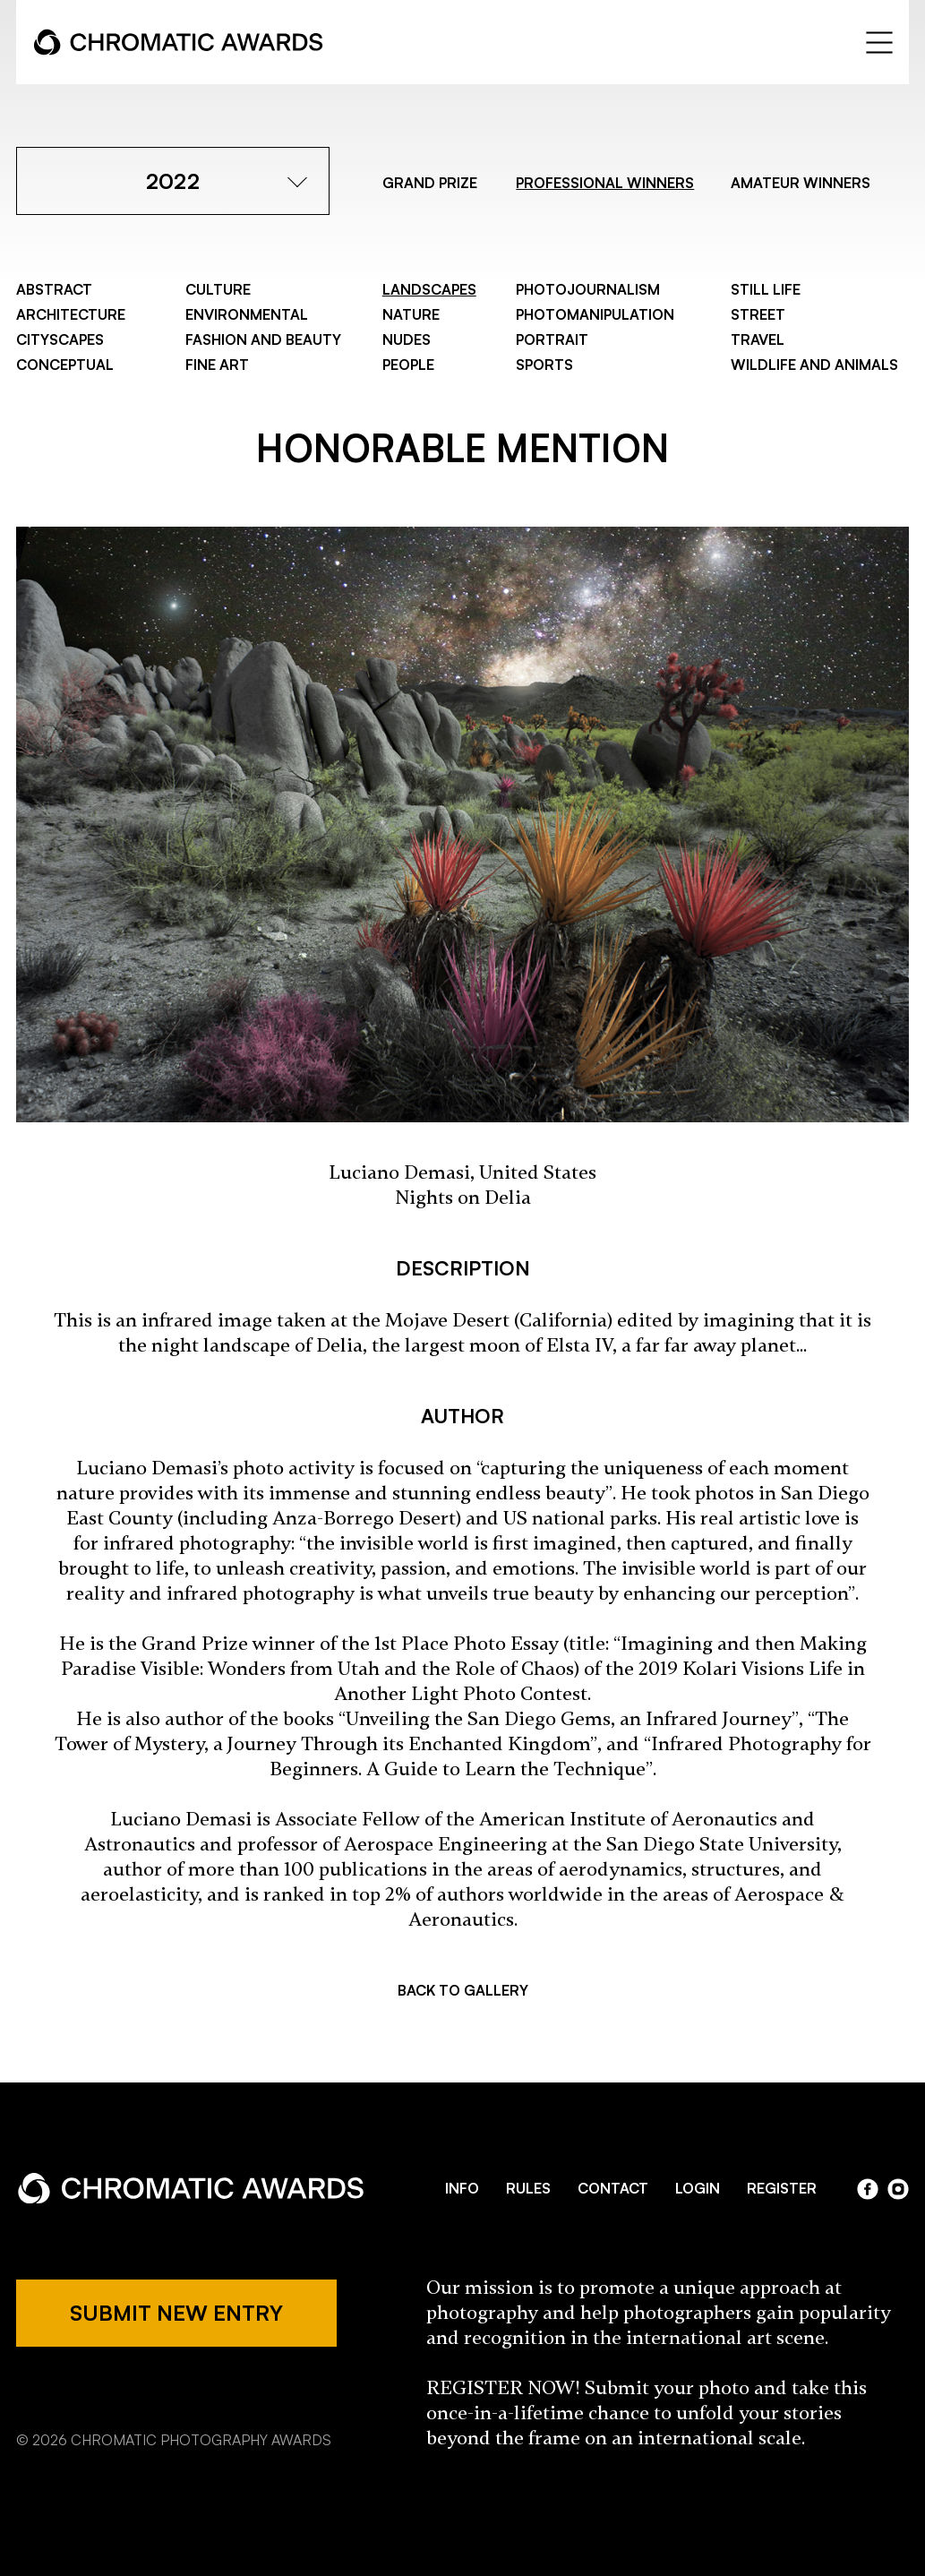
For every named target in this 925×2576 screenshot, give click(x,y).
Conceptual (65, 365)
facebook (867, 2189)
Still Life (766, 289)
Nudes (406, 339)
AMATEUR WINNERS (800, 183)
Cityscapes (60, 339)
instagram (898, 2189)
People (408, 365)
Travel (757, 339)
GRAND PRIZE (429, 183)
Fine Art (217, 365)
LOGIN (697, 2188)
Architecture (70, 314)
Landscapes (429, 289)
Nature (411, 314)
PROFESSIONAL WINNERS (605, 183)
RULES (528, 2188)
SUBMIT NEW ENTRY (176, 2312)
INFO (462, 2188)
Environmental (246, 314)
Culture (218, 289)
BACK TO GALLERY (463, 1990)
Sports (544, 365)
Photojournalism (588, 289)
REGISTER (782, 2188)
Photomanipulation (595, 314)
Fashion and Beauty (263, 339)
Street (758, 314)
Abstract (54, 289)
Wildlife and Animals (814, 365)
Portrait (552, 339)
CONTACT (613, 2188)
